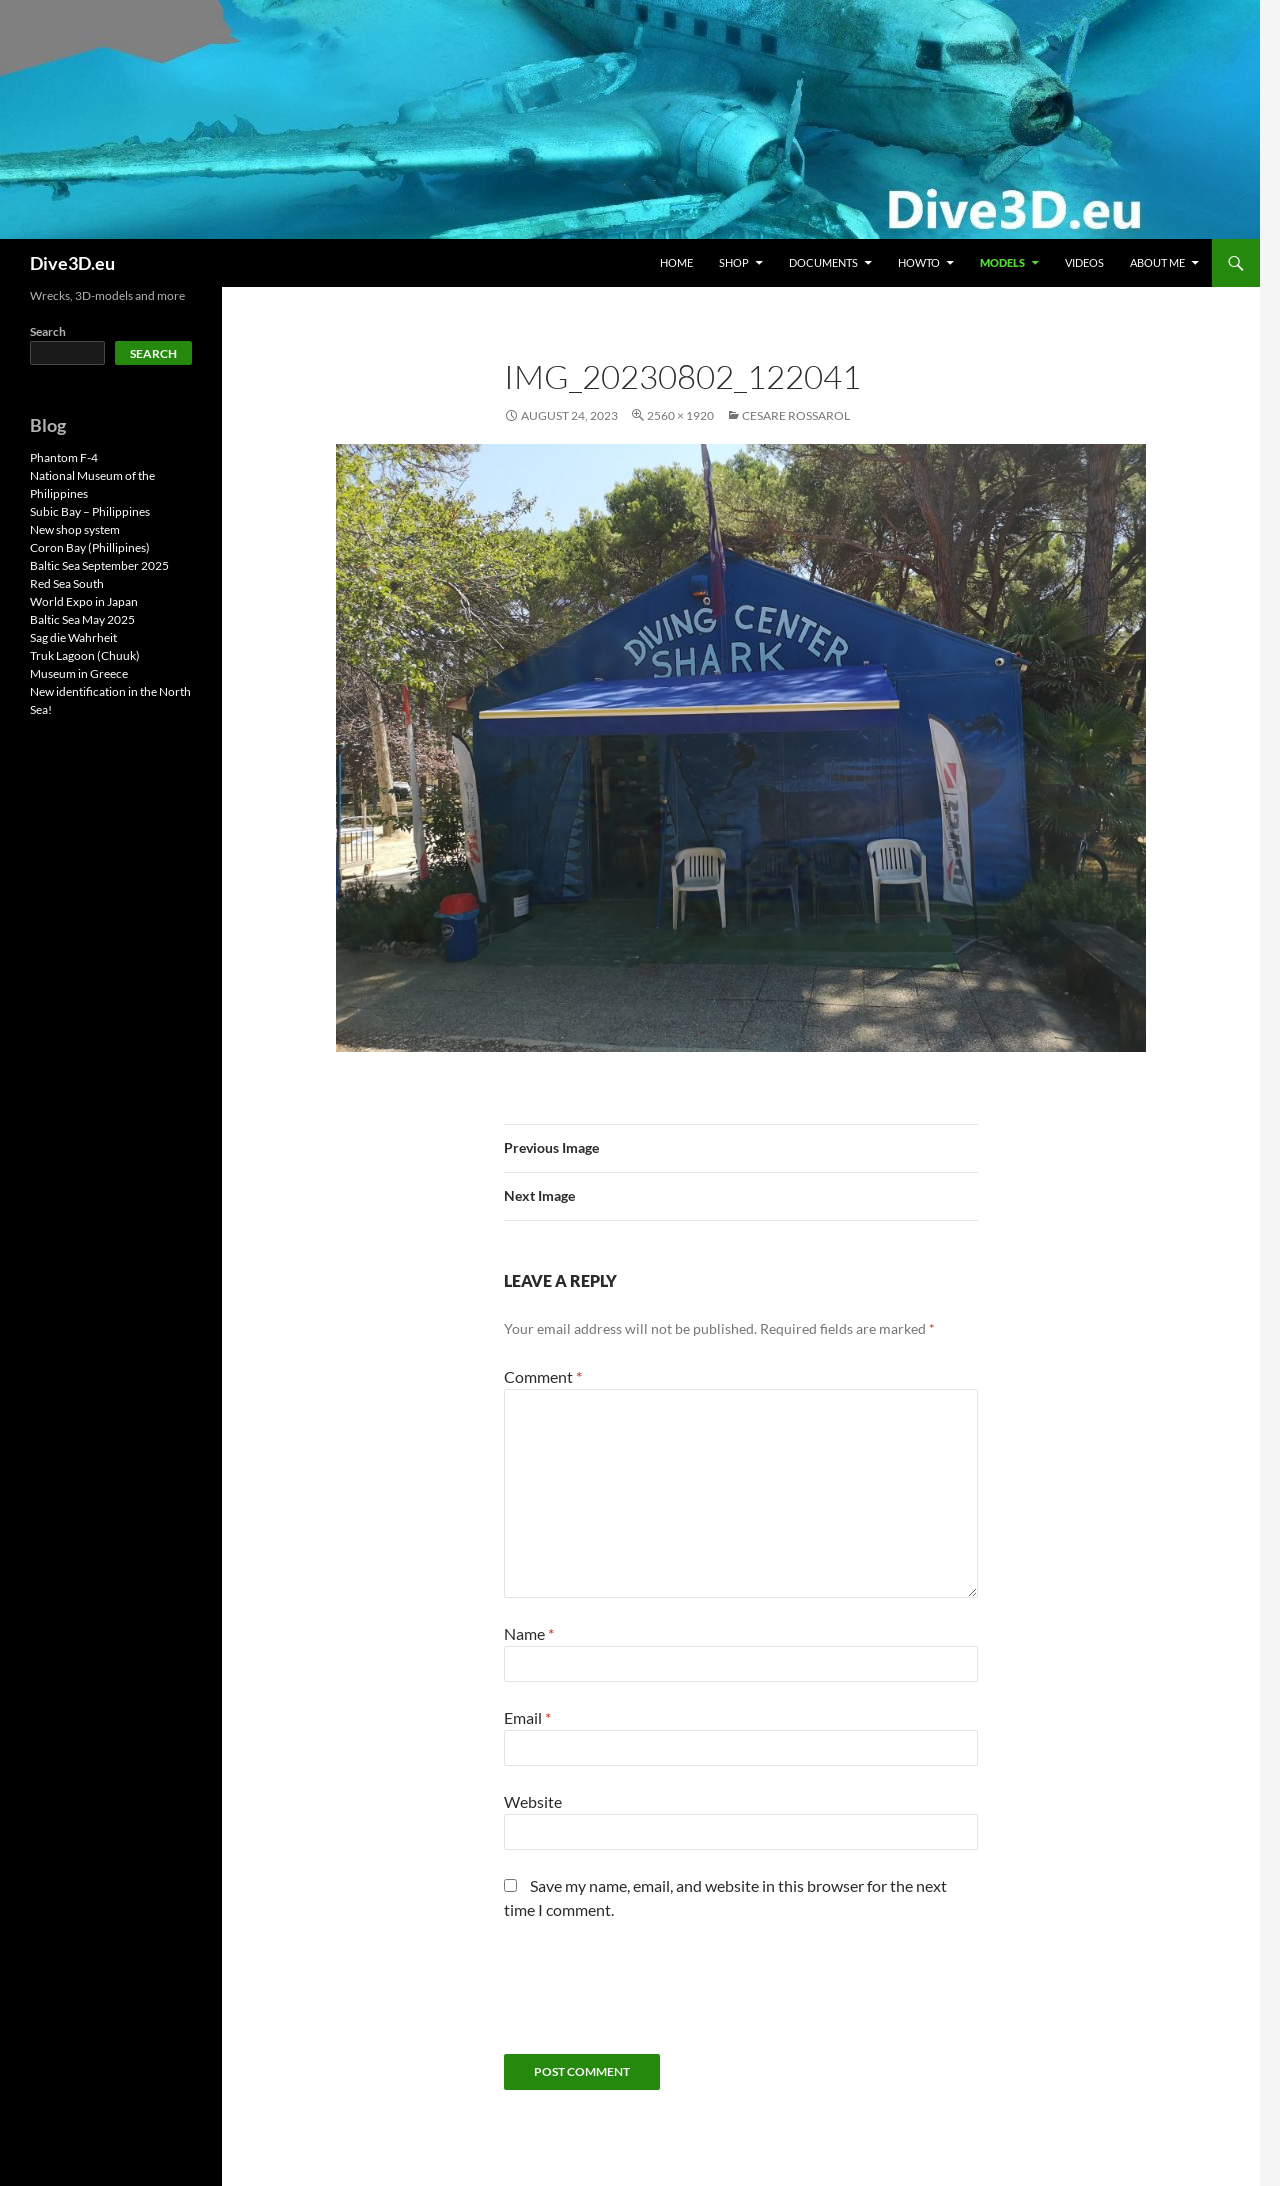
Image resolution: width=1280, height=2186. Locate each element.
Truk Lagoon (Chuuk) (85, 655)
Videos (1084, 262)
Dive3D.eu (72, 263)
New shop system (75, 529)
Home (676, 262)
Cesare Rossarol (796, 415)
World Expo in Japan (84, 601)
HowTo (919, 262)
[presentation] (656, 1995)
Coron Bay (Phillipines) (90, 547)
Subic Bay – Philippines (90, 511)
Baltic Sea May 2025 (82, 619)
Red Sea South (67, 583)
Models (1002, 262)
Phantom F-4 (64, 457)
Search (48, 331)
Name (529, 1633)
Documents (823, 262)
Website (533, 1801)
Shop (734, 262)
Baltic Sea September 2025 (99, 565)
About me (1157, 262)
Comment (543, 1376)
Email (527, 1717)
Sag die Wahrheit (73, 637)
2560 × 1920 (680, 415)
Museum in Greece (79, 673)
